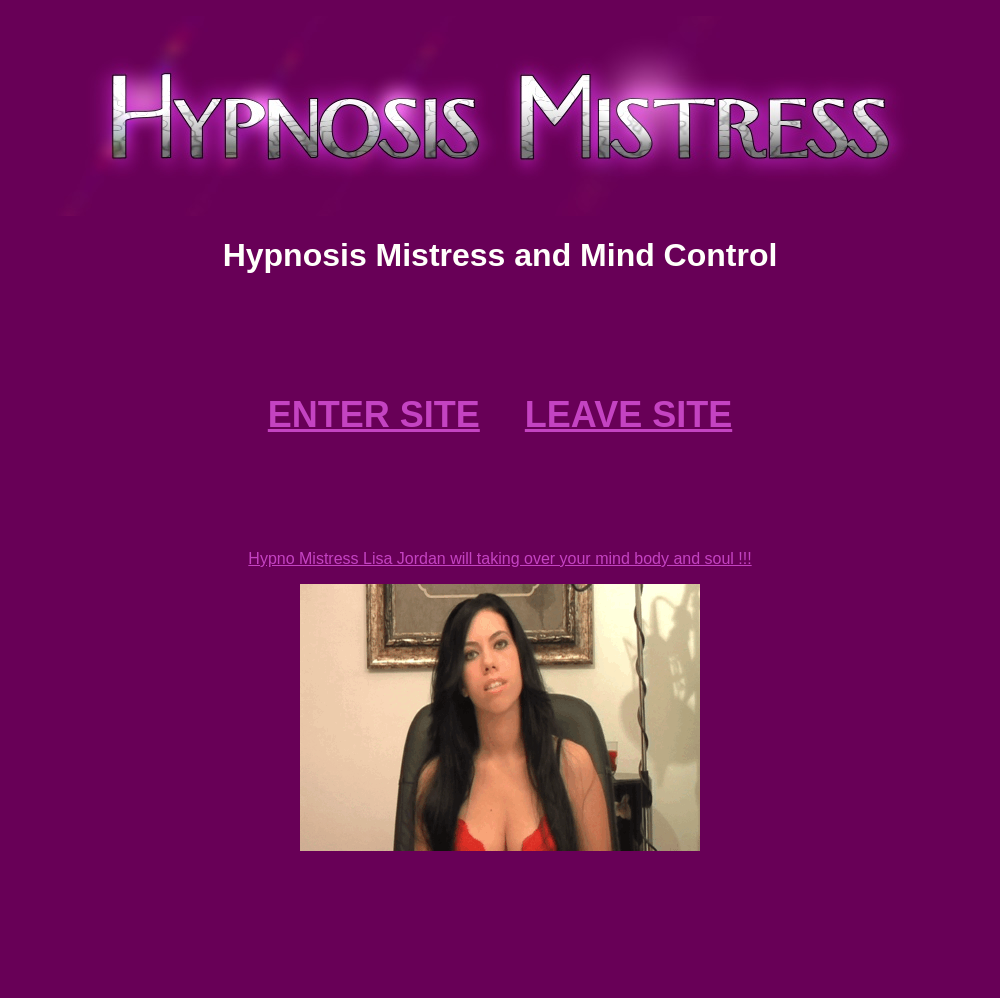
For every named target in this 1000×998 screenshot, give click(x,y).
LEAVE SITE (628, 414)
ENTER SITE (374, 414)
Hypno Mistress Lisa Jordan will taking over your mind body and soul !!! (499, 558)
